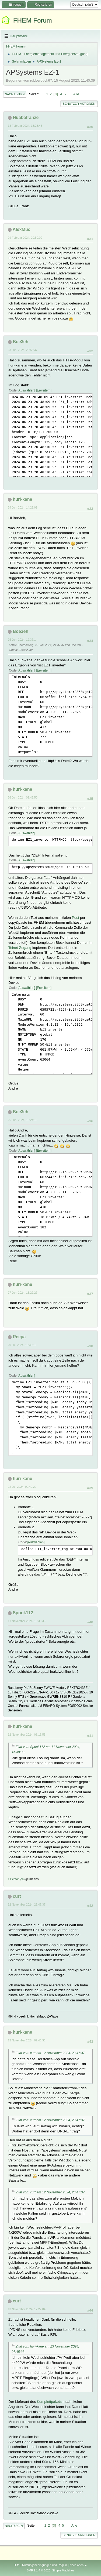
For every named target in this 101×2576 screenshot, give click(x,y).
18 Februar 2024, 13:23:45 (25, 125)
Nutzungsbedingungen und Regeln (44, 2565)
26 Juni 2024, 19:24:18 (22, 1120)
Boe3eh (20, 341)
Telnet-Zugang (19, 948)
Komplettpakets (49, 2402)
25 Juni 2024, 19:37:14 (22, 639)
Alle (76, 94)
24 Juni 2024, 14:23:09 (22, 507)
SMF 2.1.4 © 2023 (38, 2570)
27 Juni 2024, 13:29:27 (22, 1292)
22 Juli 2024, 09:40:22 (22, 1486)
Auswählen (26, 390)
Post (75, 918)
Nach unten (15, 94)
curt (17, 1896)
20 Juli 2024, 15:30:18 (22, 1345)
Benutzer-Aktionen (79, 103)
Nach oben (14, 2525)
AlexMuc (21, 229)
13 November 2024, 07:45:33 (27, 2040)
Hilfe (17, 2565)
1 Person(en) (16, 1879)
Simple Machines (63, 2570)
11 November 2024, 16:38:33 (27, 1621)
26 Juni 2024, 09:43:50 (22, 797)
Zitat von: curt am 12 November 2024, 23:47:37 (50, 2053)
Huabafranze (26, 117)
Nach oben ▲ (78, 2565)
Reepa (19, 1336)
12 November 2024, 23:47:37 (27, 1904)
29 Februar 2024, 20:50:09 (25, 237)
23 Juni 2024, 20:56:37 (22, 349)
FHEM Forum (32, 20)
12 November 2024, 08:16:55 (27, 1734)
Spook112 (23, 1612)
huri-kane (22, 499)
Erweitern (44, 390)
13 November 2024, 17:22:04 (27, 2309)
